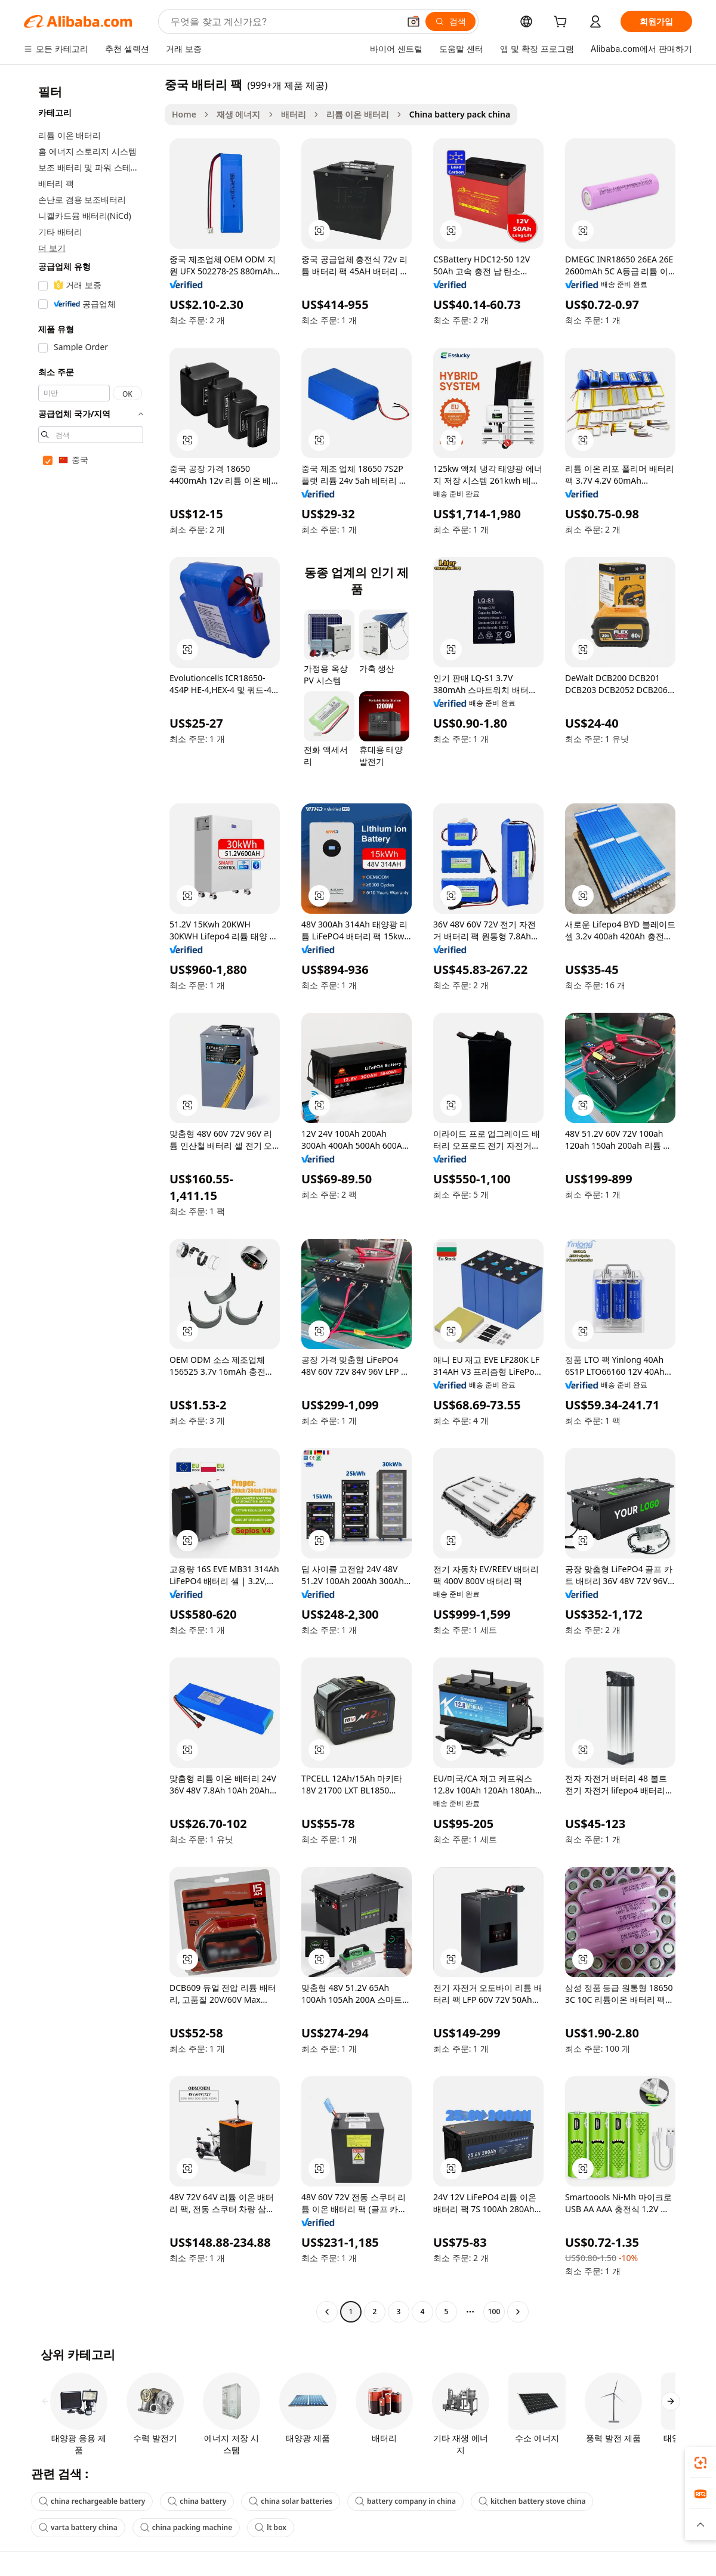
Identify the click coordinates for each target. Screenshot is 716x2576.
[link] (700, 2462)
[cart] (563, 23)
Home (184, 114)
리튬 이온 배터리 (357, 114)
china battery (197, 2501)
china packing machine (186, 2527)
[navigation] (90, 1199)
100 (494, 2311)
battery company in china (405, 2501)
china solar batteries (290, 2501)
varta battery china (78, 2527)
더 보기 (52, 247)
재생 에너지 (239, 114)
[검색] (450, 21)
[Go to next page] (518, 2312)
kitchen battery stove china (532, 2501)
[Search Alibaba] (284, 21)
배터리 (293, 114)
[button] (413, 21)
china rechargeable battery (92, 2501)
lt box (270, 2527)
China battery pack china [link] (459, 114)
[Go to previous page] (327, 2312)
